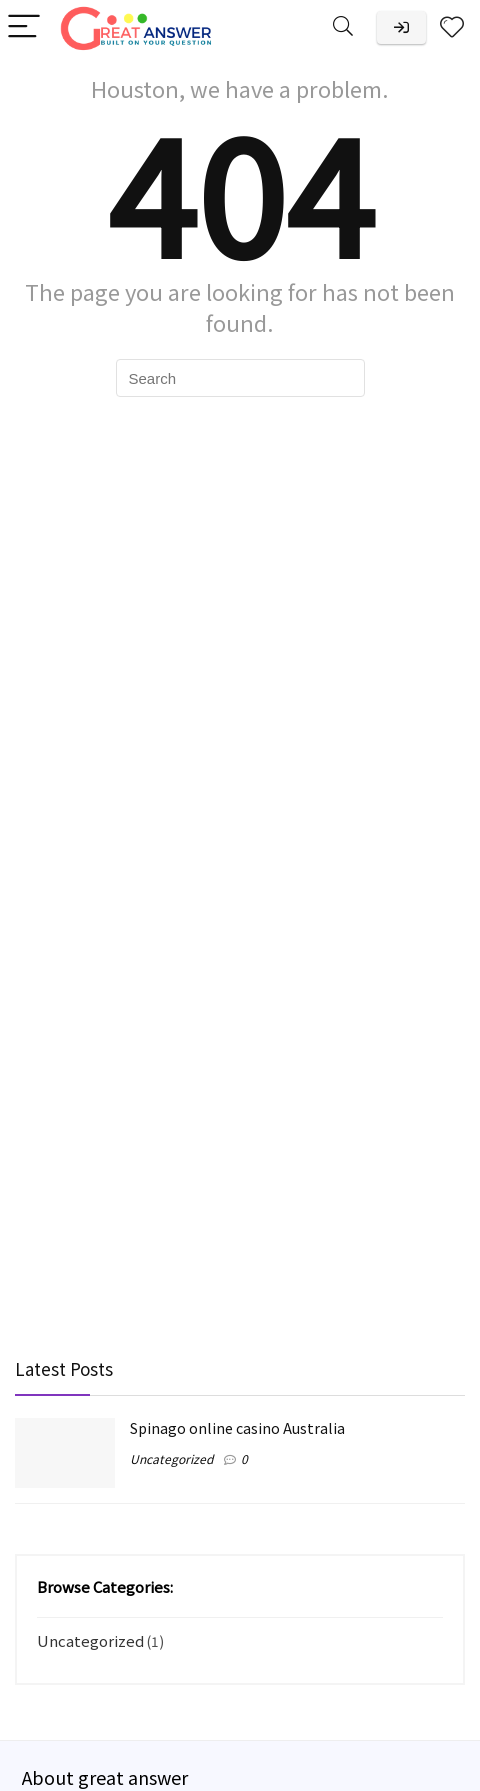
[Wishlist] (452, 27)
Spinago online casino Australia (237, 1427)
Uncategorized (171, 1458)
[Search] (343, 27)
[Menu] (24, 27)
